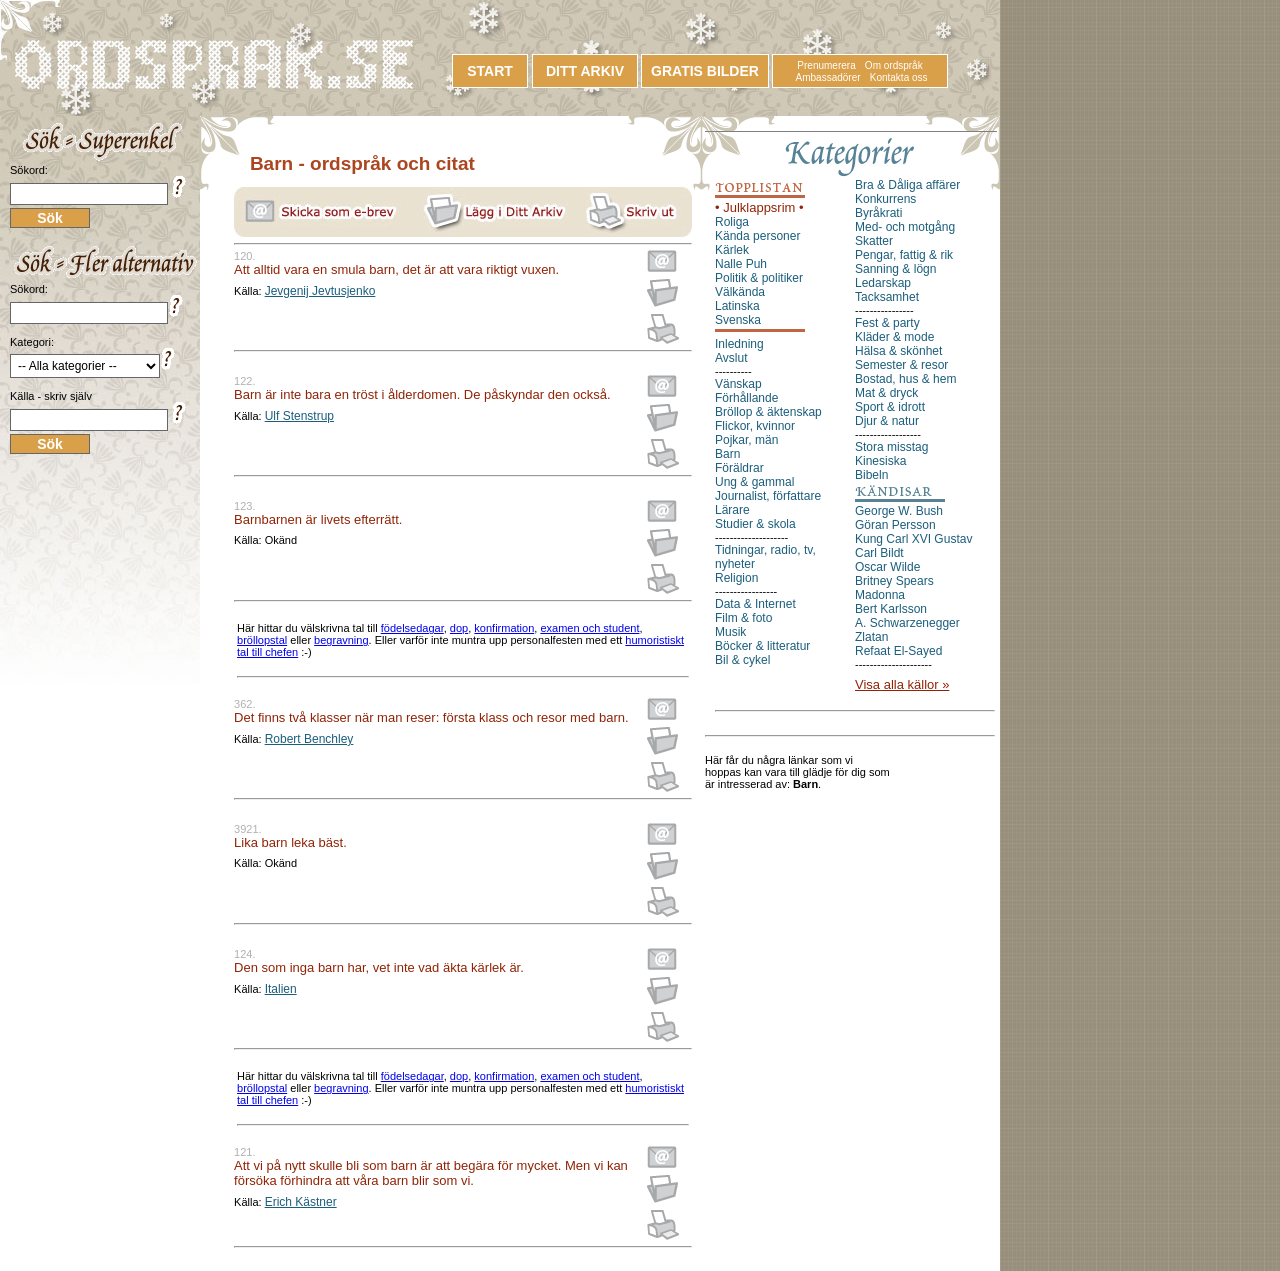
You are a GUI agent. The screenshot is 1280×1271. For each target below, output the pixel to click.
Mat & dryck (886, 393)
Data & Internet (755, 604)
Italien (281, 989)
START (490, 71)
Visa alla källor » (902, 684)
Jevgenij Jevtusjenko (320, 291)
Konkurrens (885, 199)
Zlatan (871, 637)
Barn (727, 454)
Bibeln (871, 475)
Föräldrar (739, 468)
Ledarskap (883, 283)
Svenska (738, 320)
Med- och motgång (905, 227)
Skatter (874, 241)
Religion (736, 578)
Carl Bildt (879, 553)
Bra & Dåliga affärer (907, 185)
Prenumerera (826, 65)
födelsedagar (412, 628)
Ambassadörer (828, 77)
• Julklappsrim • (759, 207)
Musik (730, 632)
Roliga (732, 222)
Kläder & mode (894, 337)
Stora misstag (891, 447)
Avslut (731, 358)
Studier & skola (755, 524)
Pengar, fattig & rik (904, 255)
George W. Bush (899, 511)
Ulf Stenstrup (299, 416)
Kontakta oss (899, 77)
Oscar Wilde (887, 567)
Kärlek (732, 250)
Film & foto (743, 618)
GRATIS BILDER (705, 71)
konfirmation (504, 628)
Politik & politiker (759, 278)
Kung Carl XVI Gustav (913, 539)
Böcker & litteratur (762, 646)
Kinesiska (880, 461)
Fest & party (887, 323)
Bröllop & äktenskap (768, 412)
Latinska (737, 306)
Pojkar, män (746, 440)
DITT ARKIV (585, 71)
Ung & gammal (754, 482)
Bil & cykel (742, 660)
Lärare (732, 510)
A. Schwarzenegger (907, 623)
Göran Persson (895, 525)
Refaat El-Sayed (898, 651)
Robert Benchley (309, 739)
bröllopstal (262, 640)
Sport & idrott (890, 407)
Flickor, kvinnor (755, 426)
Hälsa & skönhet (898, 351)
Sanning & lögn (895, 269)
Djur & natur (887, 421)
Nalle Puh (741, 264)
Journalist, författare (768, 496)
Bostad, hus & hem (905, 379)
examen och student (589, 628)
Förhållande (746, 398)
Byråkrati (878, 213)
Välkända (740, 292)
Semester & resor (901, 365)
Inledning (739, 344)
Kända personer (757, 236)
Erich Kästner (301, 1202)
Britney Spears (894, 581)
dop (459, 628)
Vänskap (738, 384)
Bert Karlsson (891, 609)
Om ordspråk (894, 65)
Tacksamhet (887, 297)
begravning (341, 640)
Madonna (880, 595)
